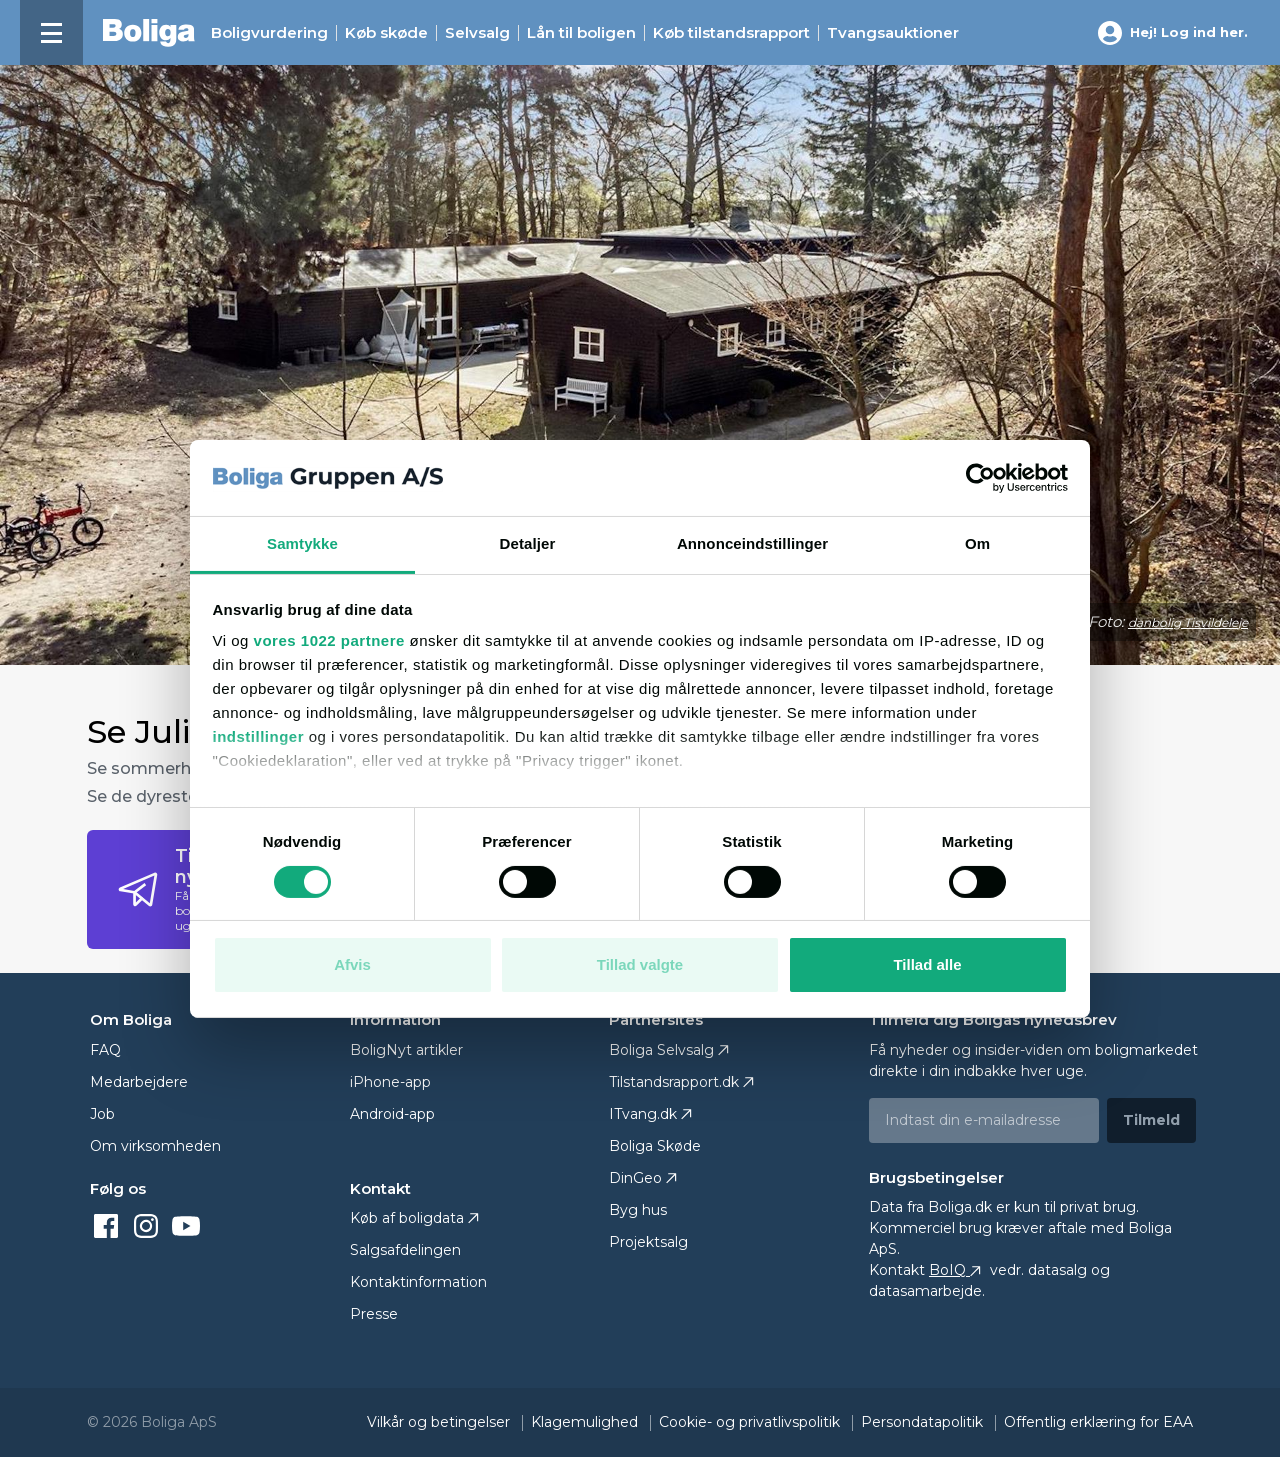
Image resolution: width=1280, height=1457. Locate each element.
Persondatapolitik (924, 1422)
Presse (374, 1314)
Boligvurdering (269, 33)
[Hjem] (149, 33)
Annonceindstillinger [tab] (752, 543)
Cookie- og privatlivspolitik (751, 1422)
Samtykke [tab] (302, 543)
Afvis (352, 964)
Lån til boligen (581, 33)
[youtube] (190, 1224)
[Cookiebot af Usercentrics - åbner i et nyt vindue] (980, 478)
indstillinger (259, 736)
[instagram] (150, 1224)
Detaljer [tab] (528, 543)
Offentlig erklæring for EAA (1098, 1422)
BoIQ (957, 1270)
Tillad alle (927, 964)
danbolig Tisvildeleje (1188, 622)
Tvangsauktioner (893, 33)
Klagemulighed (586, 1422)
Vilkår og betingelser (440, 1422)
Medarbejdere (139, 1082)
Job (102, 1114)
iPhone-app (390, 1082)
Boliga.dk (960, 1207)
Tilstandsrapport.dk (674, 1082)
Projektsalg (648, 1242)
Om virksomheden (155, 1146)
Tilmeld (1151, 1120)
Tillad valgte (640, 964)
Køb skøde (386, 33)
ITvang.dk (643, 1114)
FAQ (105, 1050)
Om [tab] (977, 543)
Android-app (392, 1114)
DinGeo (635, 1178)
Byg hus (638, 1210)
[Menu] (51, 32)
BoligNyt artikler (406, 1050)
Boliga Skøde (655, 1146)
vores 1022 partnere (329, 640)
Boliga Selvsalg (661, 1050)
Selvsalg (477, 33)
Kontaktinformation (418, 1282)
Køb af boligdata (407, 1218)
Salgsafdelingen (405, 1250)
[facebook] (110, 1224)
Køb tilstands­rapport (731, 33)
